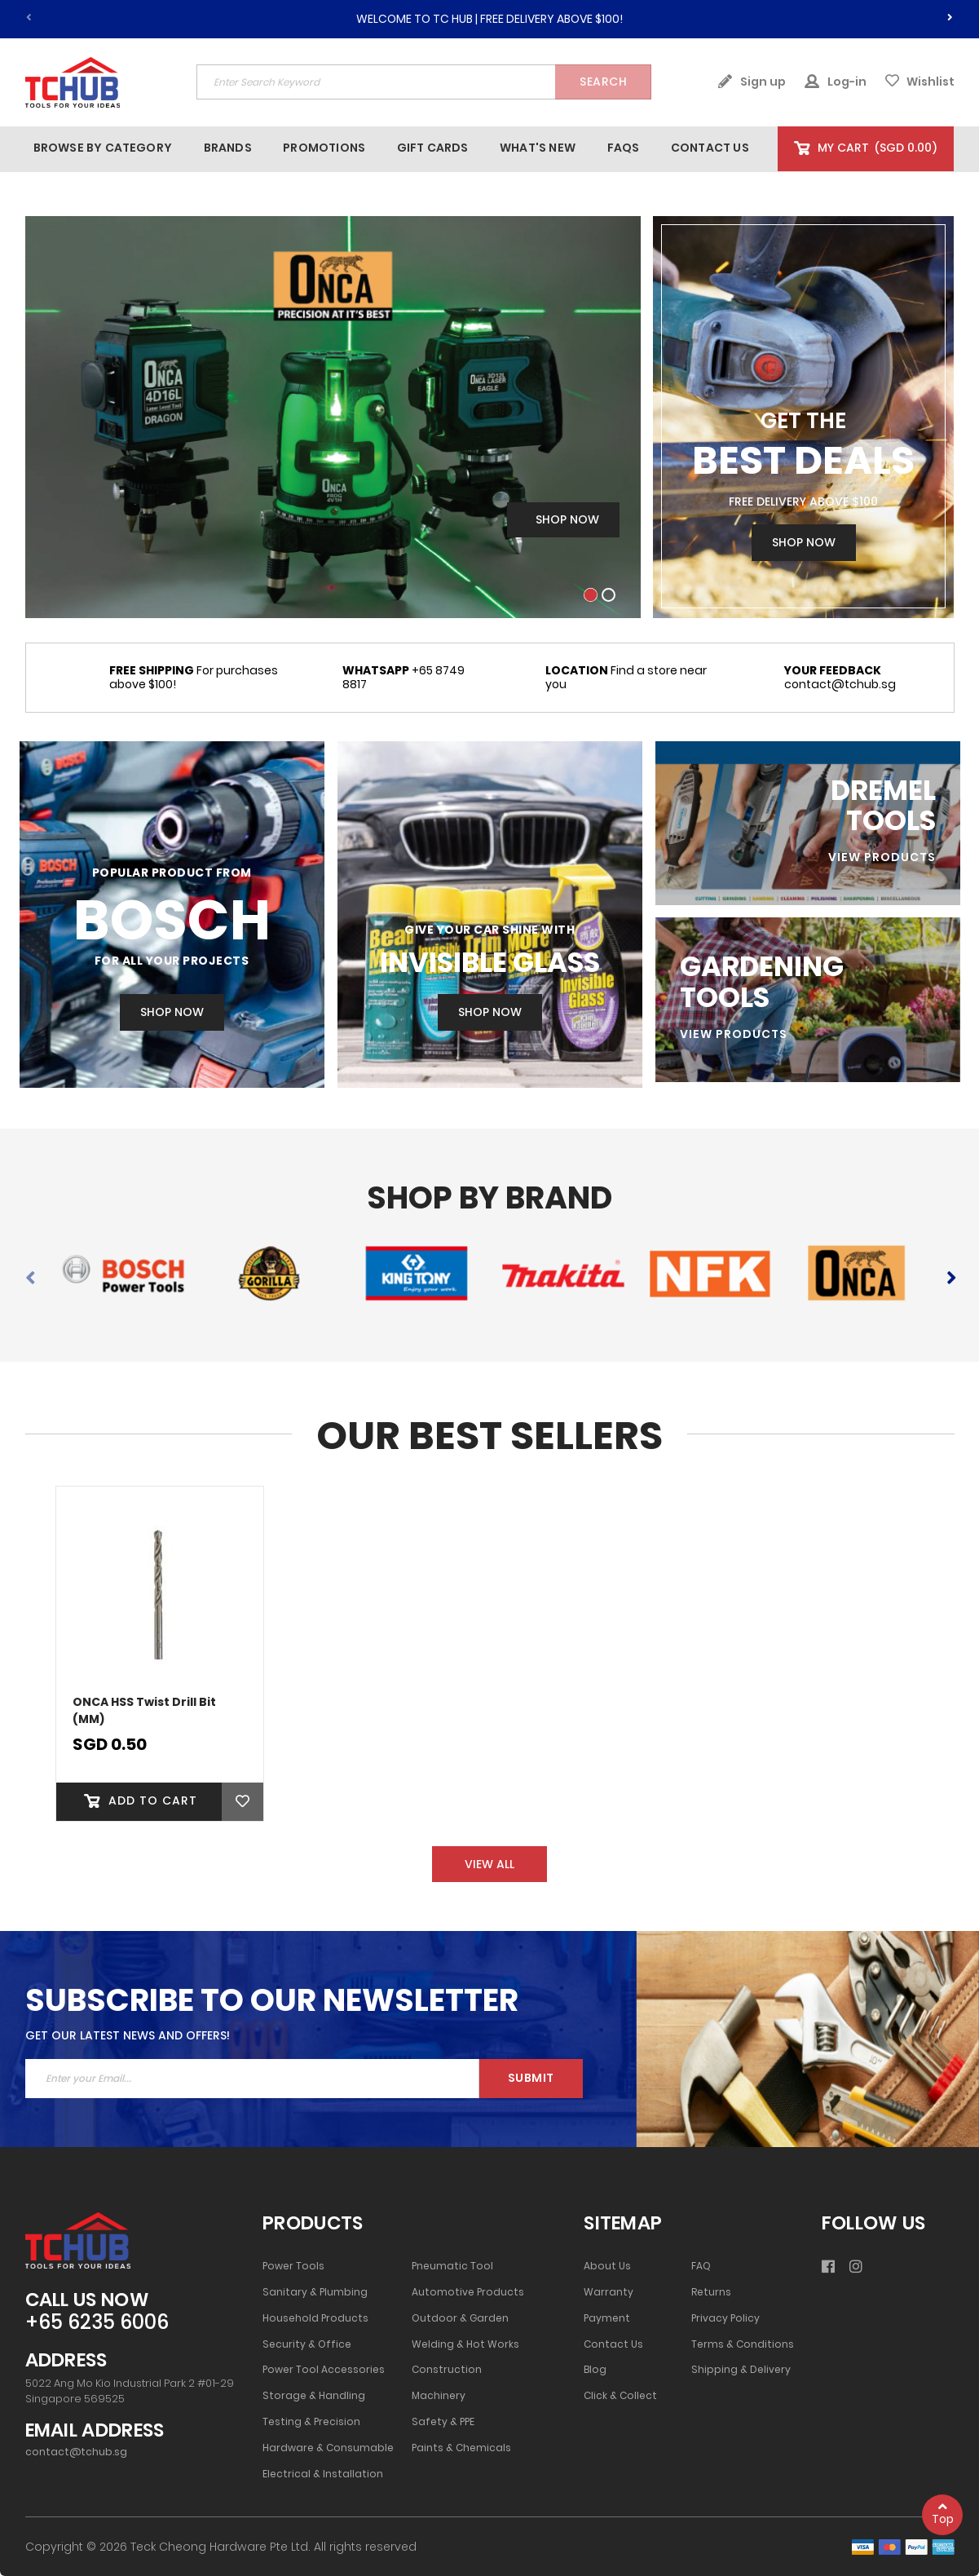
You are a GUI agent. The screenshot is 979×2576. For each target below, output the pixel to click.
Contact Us (613, 2344)
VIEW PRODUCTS (882, 857)
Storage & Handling (313, 2395)
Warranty (608, 2292)
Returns (711, 2292)
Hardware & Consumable (328, 2448)
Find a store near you (626, 677)
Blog (595, 2369)
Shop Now (804, 542)
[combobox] (424, 81)
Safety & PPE (443, 2422)
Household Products (315, 2318)
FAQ (701, 2266)
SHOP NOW (172, 1012)
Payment (607, 2318)
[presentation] (950, 15)
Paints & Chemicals (461, 2448)
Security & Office (306, 2344)
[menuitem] (103, 148)
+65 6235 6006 (97, 2323)
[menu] (401, 148)
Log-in (836, 81)
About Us (607, 2266)
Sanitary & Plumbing (315, 2292)
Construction (447, 2369)
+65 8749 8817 (403, 677)
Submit (531, 2078)
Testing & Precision (311, 2422)
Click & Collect (620, 2395)
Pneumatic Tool (452, 2266)
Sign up (751, 81)
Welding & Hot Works (465, 2344)
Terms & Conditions (742, 2344)
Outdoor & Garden (460, 2318)
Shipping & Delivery (741, 2369)
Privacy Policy (725, 2318)
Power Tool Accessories (323, 2369)
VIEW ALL (489, 1864)
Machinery (438, 2395)
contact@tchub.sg (840, 677)
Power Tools (293, 2266)
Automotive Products (468, 2292)
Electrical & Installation (322, 2474)
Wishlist (920, 81)
